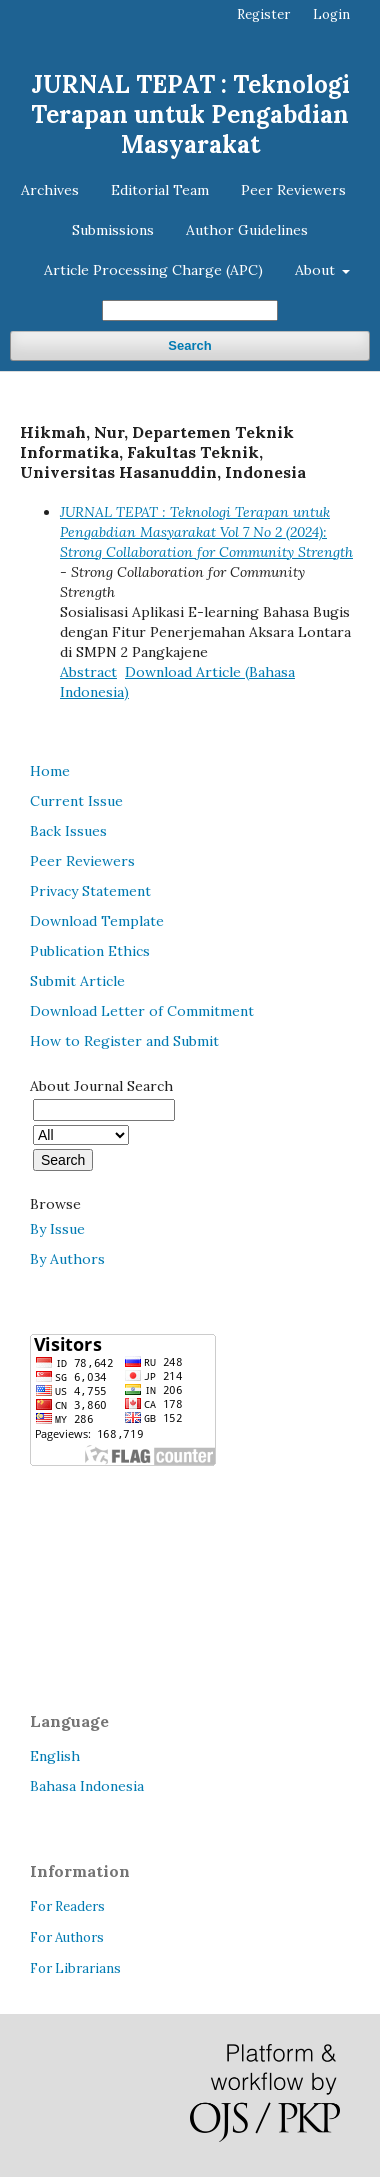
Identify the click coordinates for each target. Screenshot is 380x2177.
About (317, 270)
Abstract (88, 672)
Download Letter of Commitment (142, 1011)
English (55, 1756)
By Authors (67, 1259)
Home (50, 771)
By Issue (57, 1229)
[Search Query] (190, 310)
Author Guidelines (247, 230)
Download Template (97, 921)
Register (263, 14)
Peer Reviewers (293, 190)
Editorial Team (160, 190)
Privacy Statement (90, 891)
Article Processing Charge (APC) (153, 270)
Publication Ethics (90, 951)
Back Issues (68, 831)
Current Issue (76, 801)
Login (331, 14)
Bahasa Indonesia (87, 1786)
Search (189, 345)
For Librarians (75, 1968)
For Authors (67, 1937)
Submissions (113, 230)
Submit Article (77, 981)
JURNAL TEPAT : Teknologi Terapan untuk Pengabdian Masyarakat (190, 114)
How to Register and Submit (124, 1041)
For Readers (67, 1906)
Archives (50, 190)
